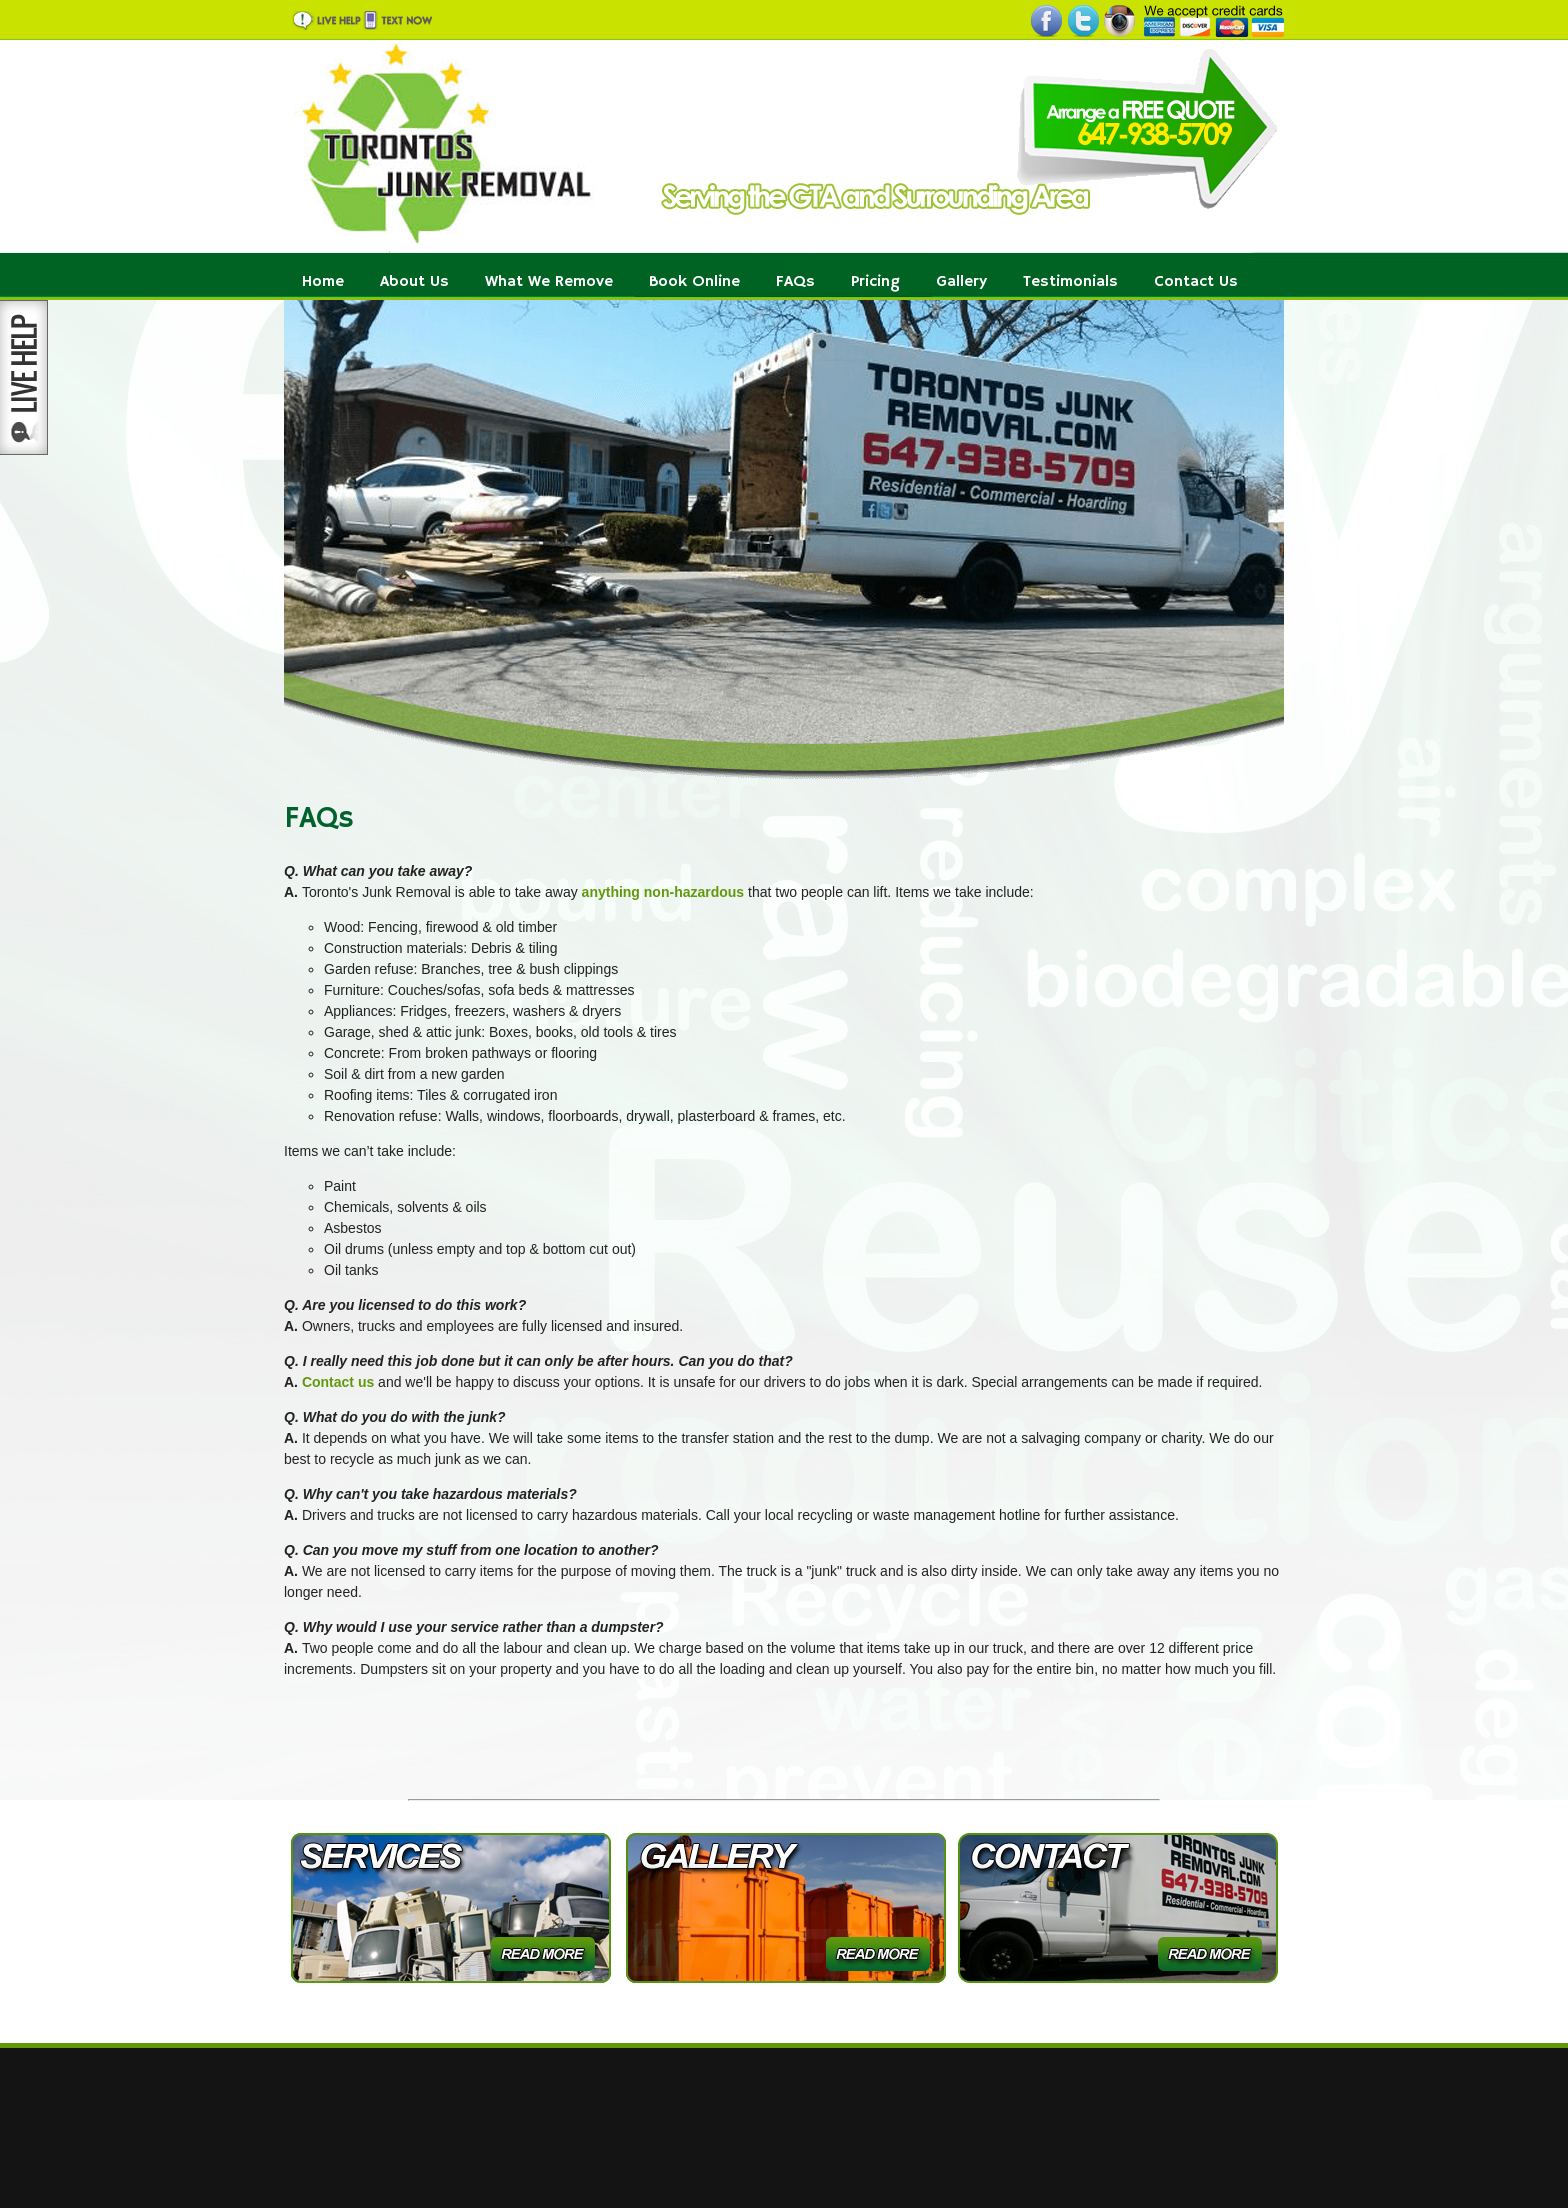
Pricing (875, 282)
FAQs (795, 282)
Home (323, 282)
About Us (414, 282)
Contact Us (1196, 282)
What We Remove (549, 282)
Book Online (694, 282)
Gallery (961, 282)
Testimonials (1070, 282)
